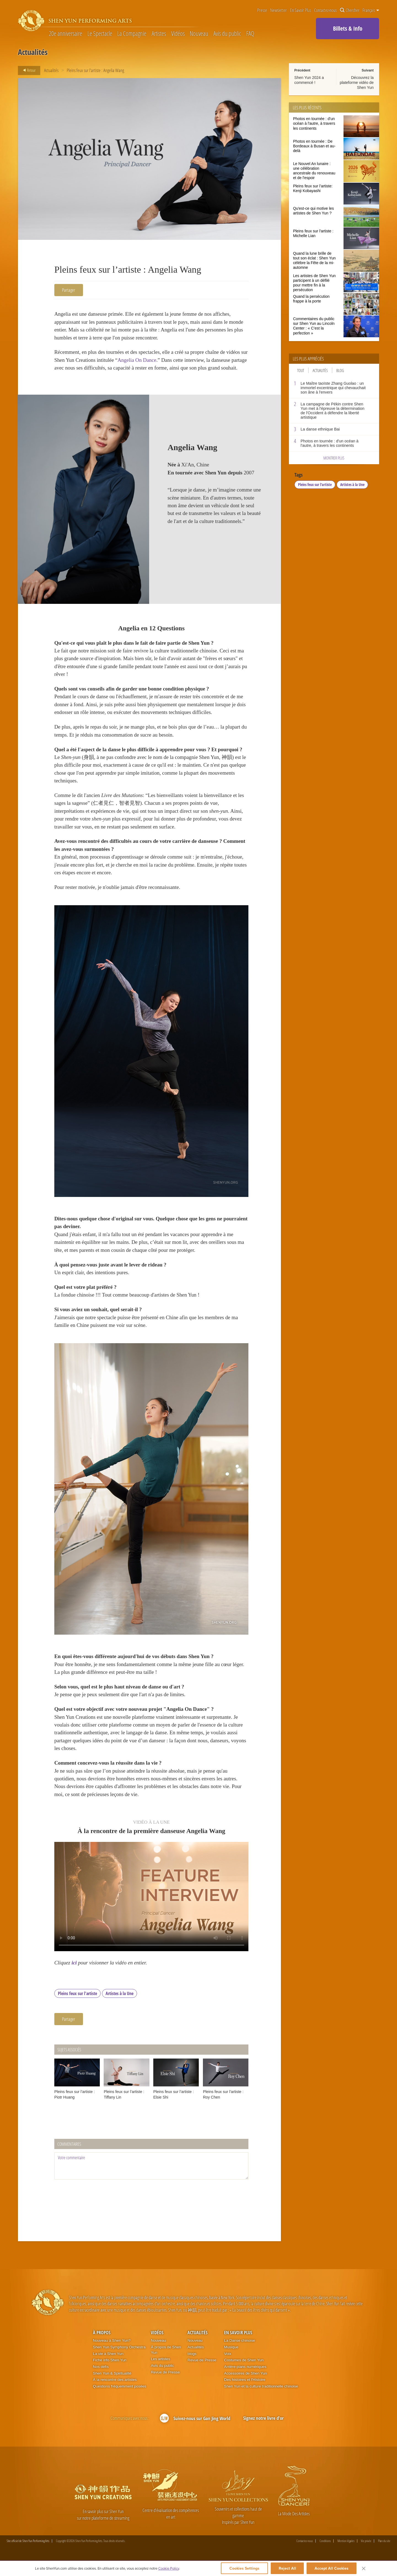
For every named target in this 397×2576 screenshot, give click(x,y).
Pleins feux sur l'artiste (77, 2007)
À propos (102, 2346)
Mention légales (346, 2554)
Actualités (51, 70)
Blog (340, 370)
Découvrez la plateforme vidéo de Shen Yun (357, 82)
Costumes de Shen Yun (244, 2373)
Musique (231, 2361)
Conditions (325, 2554)
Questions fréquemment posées (119, 2400)
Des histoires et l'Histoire (244, 2393)
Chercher (350, 10)
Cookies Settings (244, 2568)
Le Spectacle (99, 33)
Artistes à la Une (119, 2007)
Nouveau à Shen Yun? (111, 2354)
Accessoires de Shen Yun (245, 2387)
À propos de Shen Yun (166, 2363)
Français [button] (371, 10)
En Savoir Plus (300, 10)
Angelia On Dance (145, 360)
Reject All (287, 2568)
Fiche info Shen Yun (110, 2373)
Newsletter (278, 10)
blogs (192, 2367)
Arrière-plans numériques (245, 2380)
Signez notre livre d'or (263, 2431)
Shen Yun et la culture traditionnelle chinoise (261, 2400)
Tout (300, 370)
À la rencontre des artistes (114, 2393)
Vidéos (178, 33)
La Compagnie (131, 33)
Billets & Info (347, 28)
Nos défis (101, 2380)
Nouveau (199, 33)
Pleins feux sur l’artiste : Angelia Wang (95, 70)
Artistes (159, 33)
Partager (68, 290)
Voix (227, 2367)
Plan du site (384, 2554)
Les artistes (160, 2372)
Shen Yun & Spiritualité (112, 2387)
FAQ (250, 33)
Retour (28, 70)
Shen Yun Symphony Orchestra (119, 2361)
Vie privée (366, 2554)
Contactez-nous (325, 10)
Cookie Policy (168, 2568)
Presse (262, 10)
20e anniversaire (65, 33)
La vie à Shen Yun (108, 2367)
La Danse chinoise (239, 2354)
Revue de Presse (165, 2386)
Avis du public (227, 33)
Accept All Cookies (331, 2568)
